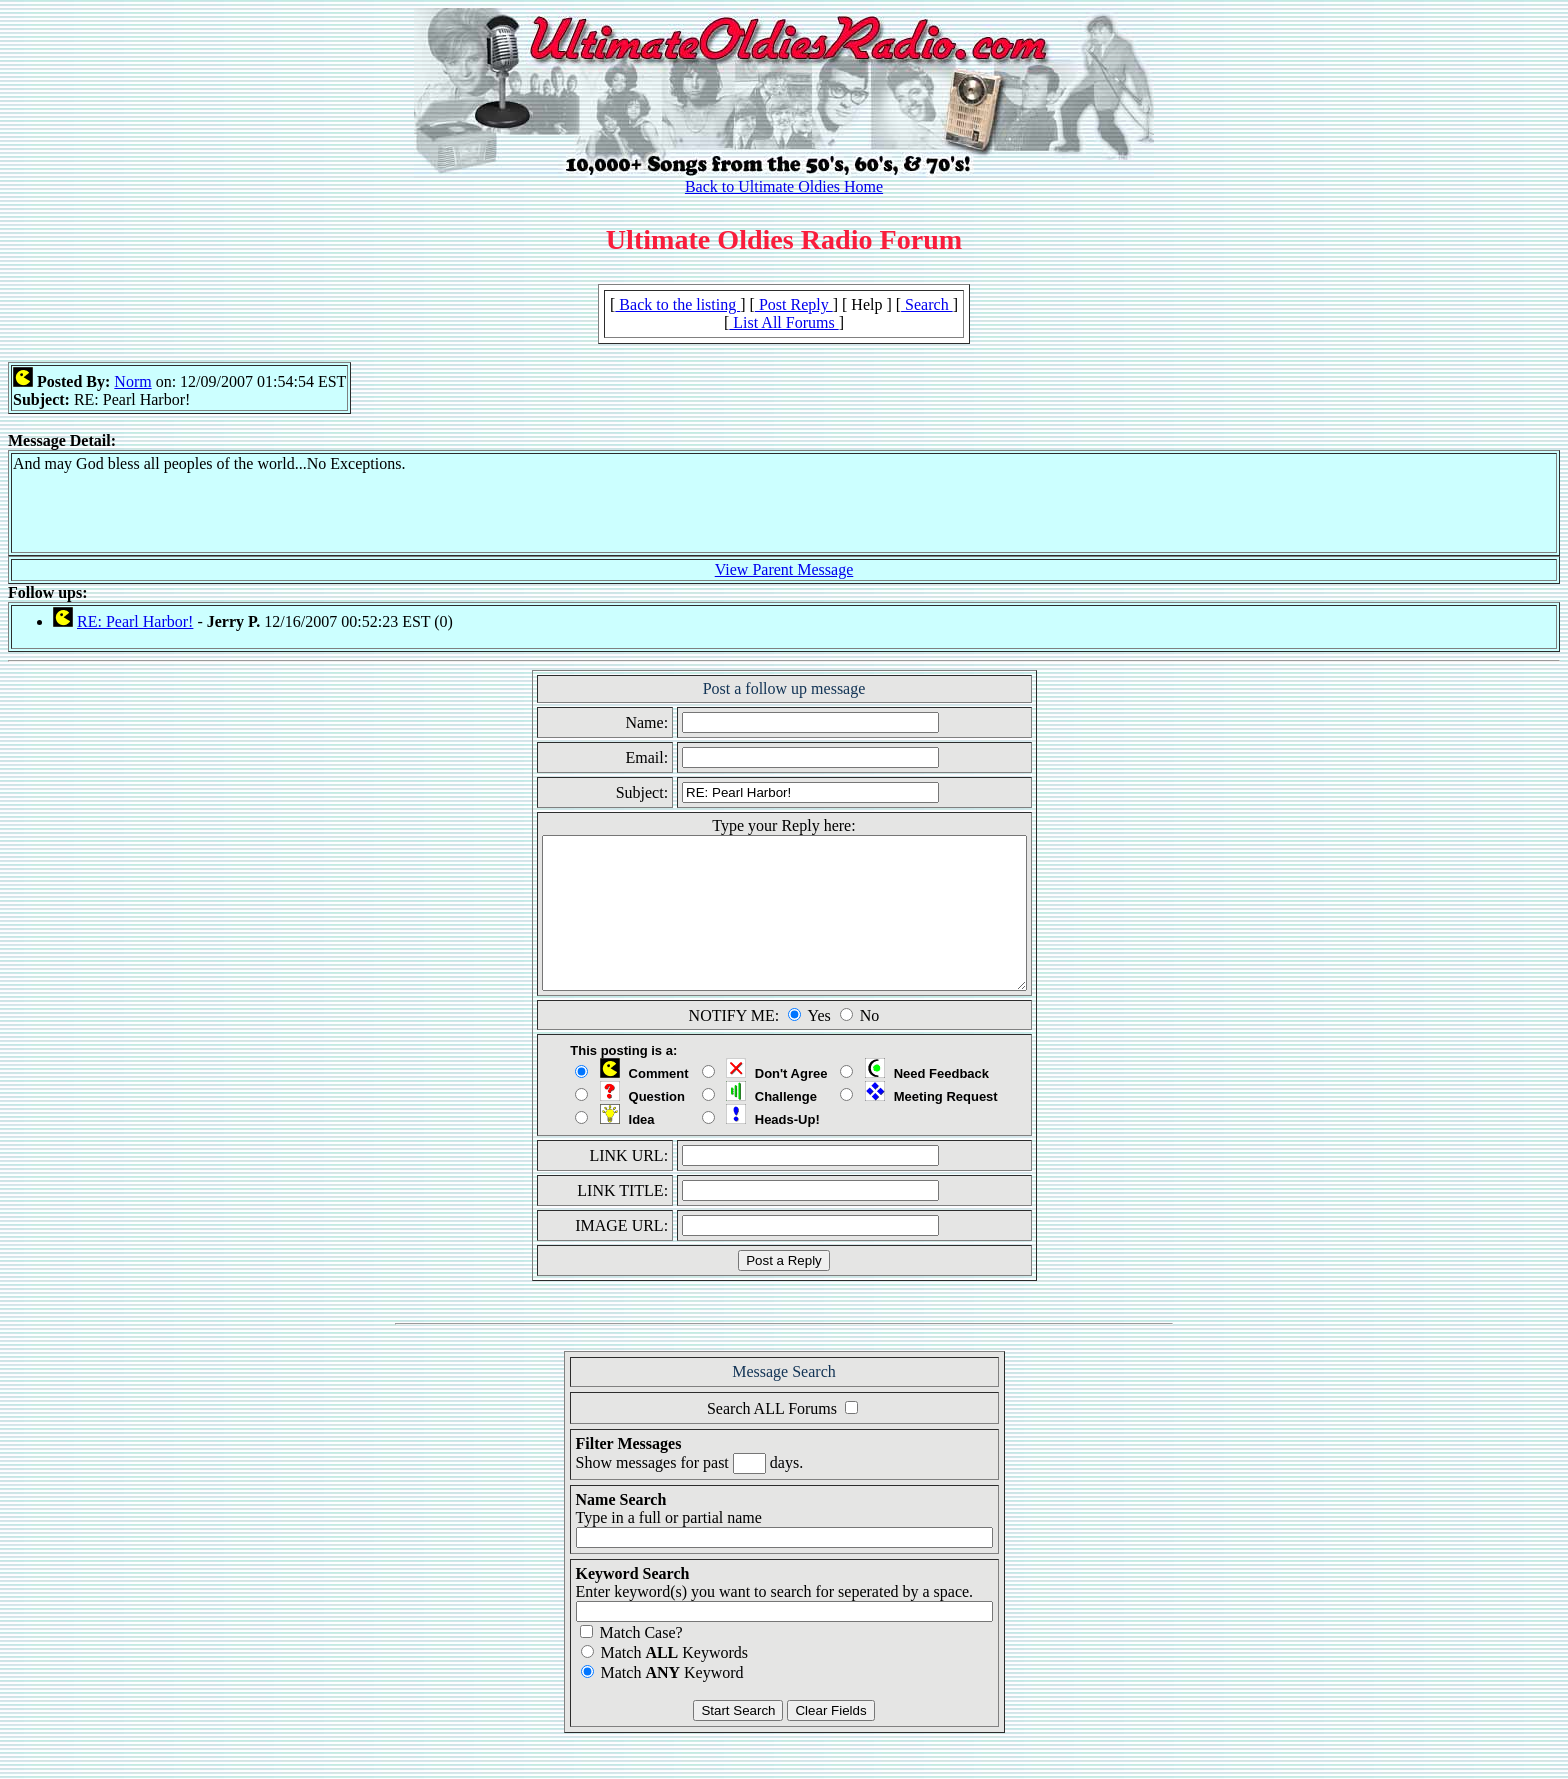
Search (927, 304)
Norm (132, 381)
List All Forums (783, 322)
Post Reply (794, 304)
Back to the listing (677, 304)
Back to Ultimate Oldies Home (784, 186)
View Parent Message (784, 569)
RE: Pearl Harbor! (135, 621)
